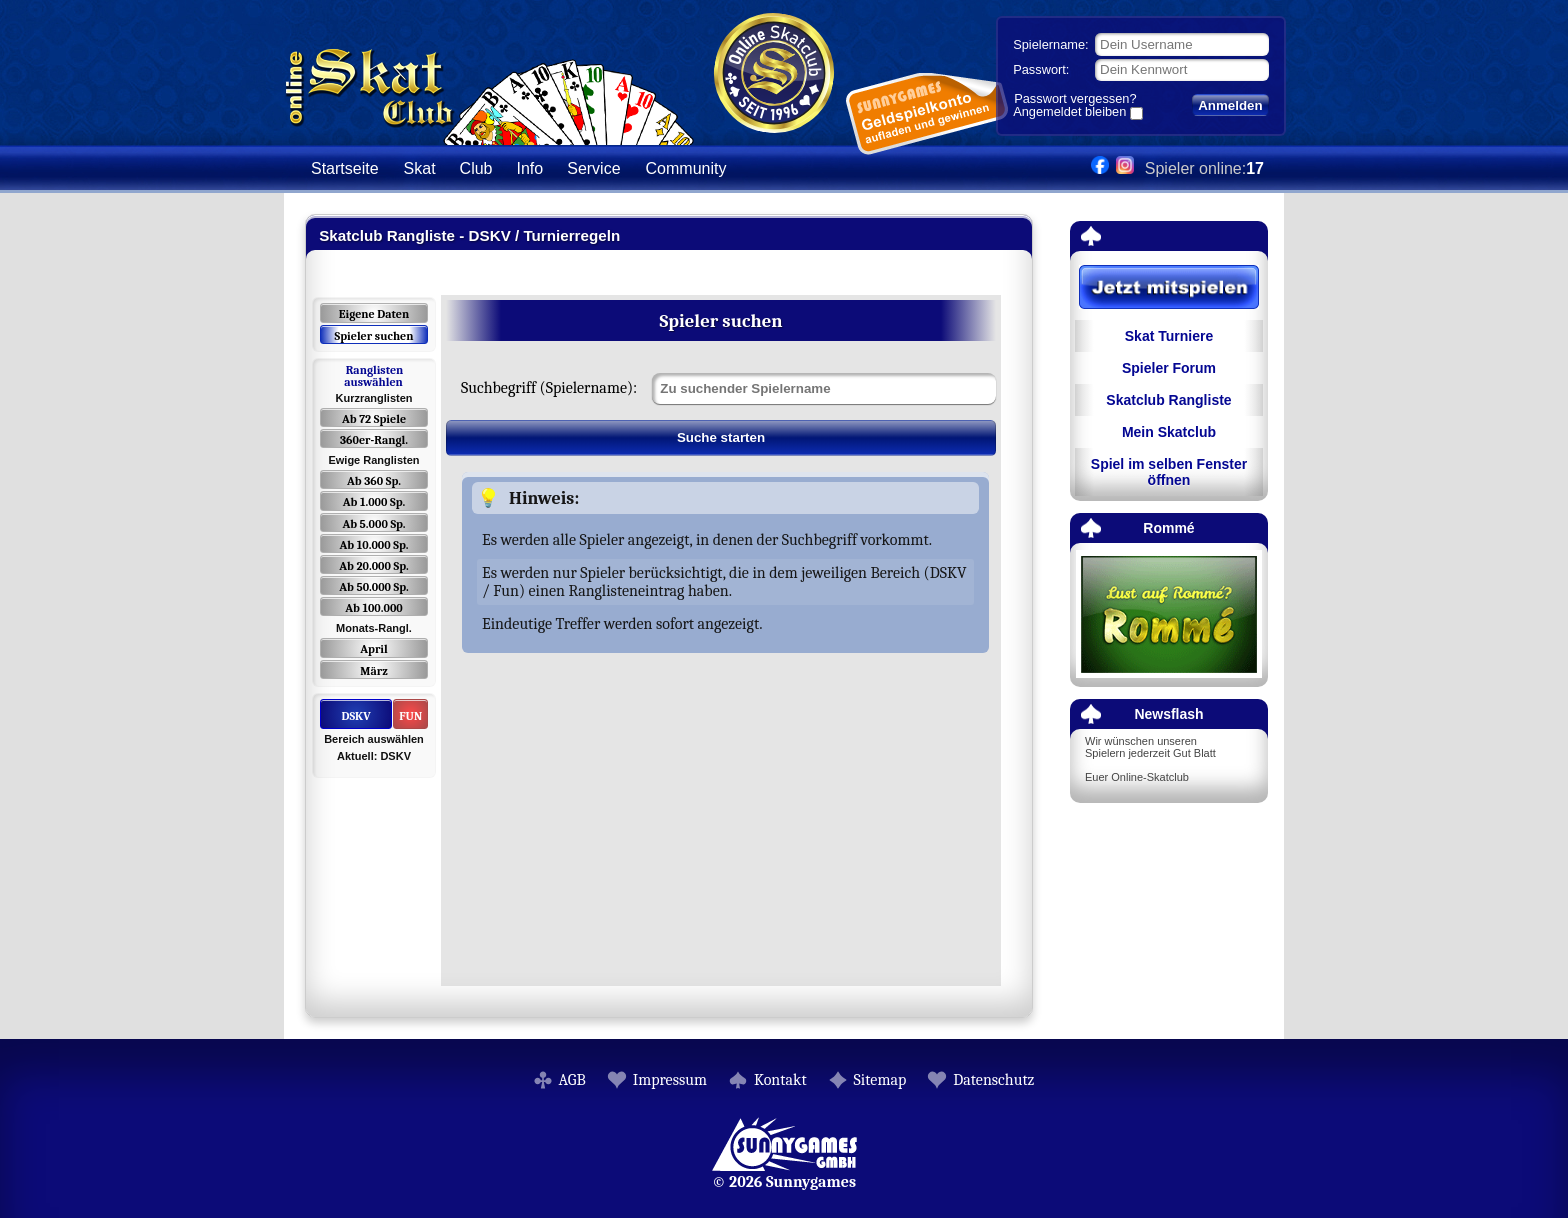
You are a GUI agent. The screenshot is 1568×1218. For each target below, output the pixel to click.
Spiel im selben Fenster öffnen (1169, 472)
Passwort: (1041, 69)
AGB (572, 1080)
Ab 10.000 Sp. (374, 545)
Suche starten (721, 437)
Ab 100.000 (373, 608)
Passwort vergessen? (1075, 98)
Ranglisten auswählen (373, 376)
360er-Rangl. (374, 440)
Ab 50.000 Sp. (374, 587)
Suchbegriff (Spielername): (549, 388)
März (373, 671)
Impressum (670, 1080)
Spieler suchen (373, 336)
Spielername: (1050, 44)
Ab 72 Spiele (374, 419)
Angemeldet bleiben (1069, 113)
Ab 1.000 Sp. (374, 502)
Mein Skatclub (1169, 432)
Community (686, 168)
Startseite (345, 168)
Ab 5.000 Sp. (373, 524)
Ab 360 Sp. (374, 481)
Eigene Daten (374, 314)
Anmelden (1230, 105)
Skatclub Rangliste (1168, 400)
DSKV (355, 716)
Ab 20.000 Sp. (373, 566)
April (374, 649)
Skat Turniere (1169, 336)
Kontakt (780, 1080)
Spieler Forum (1169, 368)
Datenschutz (993, 1080)
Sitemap (880, 1080)
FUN (410, 716)
